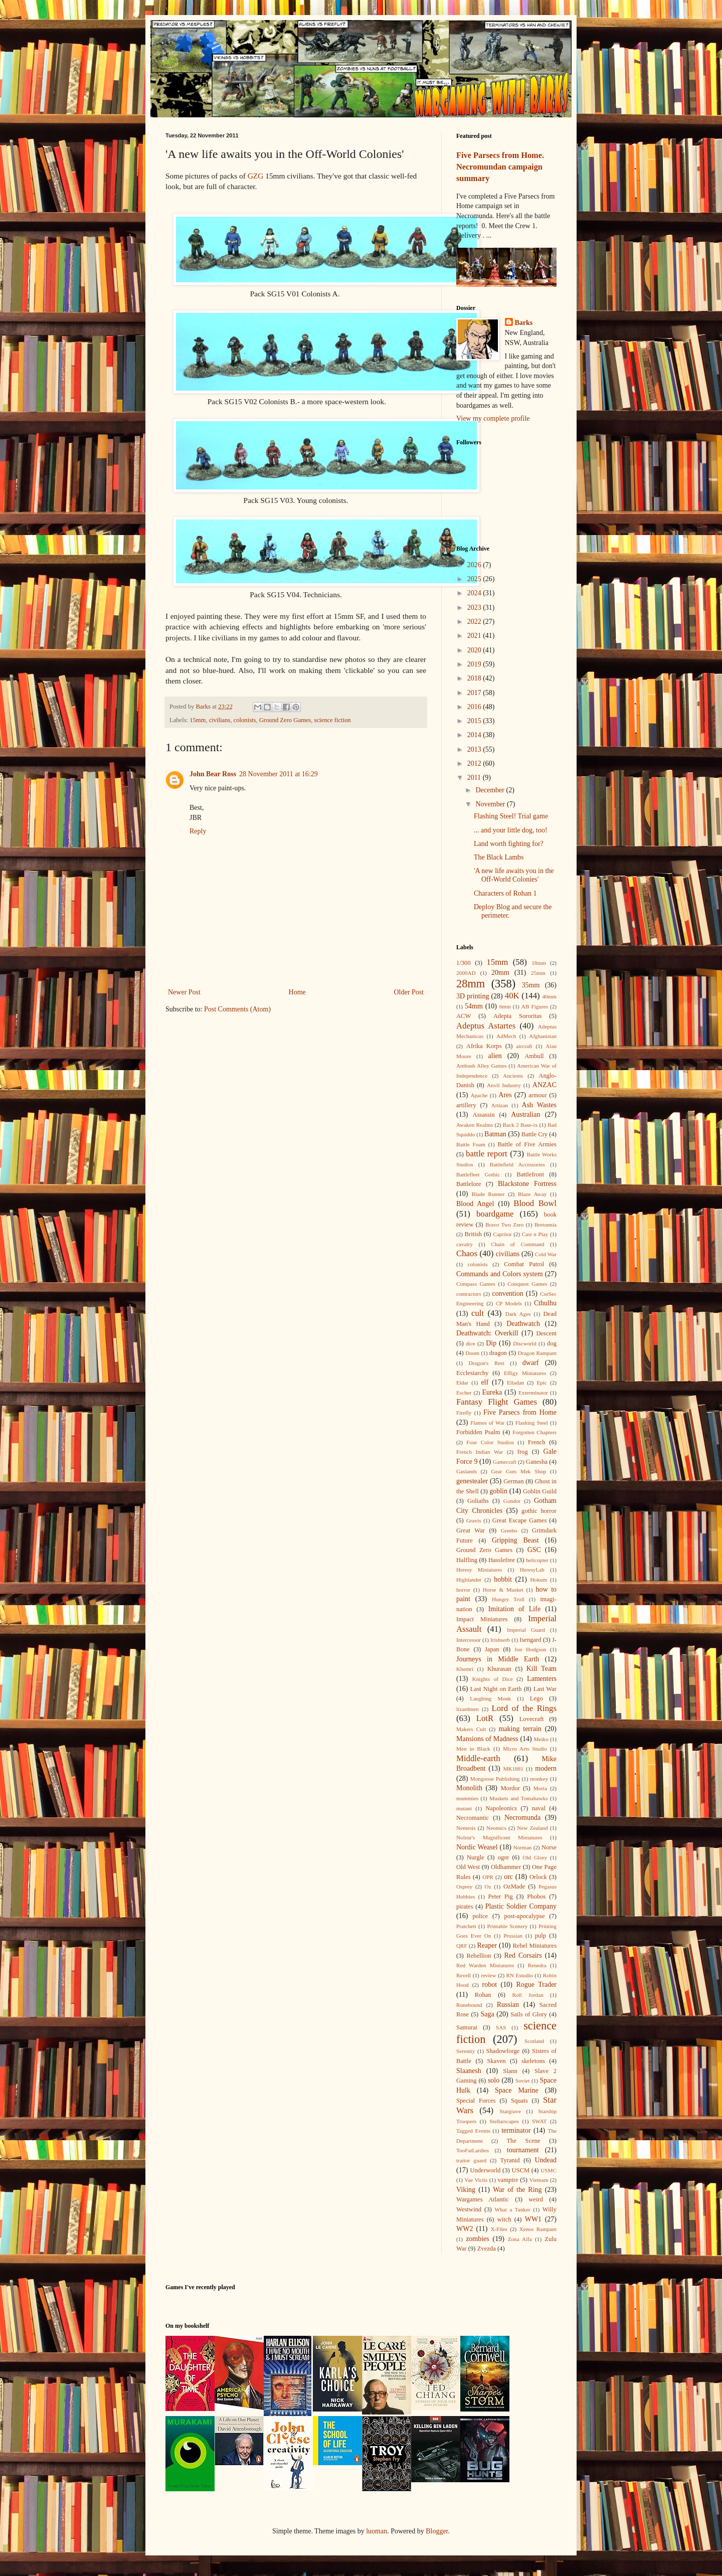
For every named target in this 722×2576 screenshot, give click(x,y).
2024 (475, 593)
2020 (475, 650)
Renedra (537, 1965)
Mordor (509, 1788)
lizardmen (467, 1709)
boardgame (495, 1214)
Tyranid (510, 2160)
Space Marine (516, 2090)
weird (535, 2199)
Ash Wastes (539, 1105)
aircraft (524, 1046)
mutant (464, 1808)
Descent (546, 1333)
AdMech (506, 1036)
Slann (510, 2071)
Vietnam (539, 2180)
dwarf (530, 1362)
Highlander (468, 1580)
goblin (498, 1491)
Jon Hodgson (530, 1649)
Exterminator (533, 1393)
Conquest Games (527, 1284)
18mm (538, 963)
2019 (475, 664)
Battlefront (530, 1174)
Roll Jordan (527, 1995)
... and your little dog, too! (511, 830)
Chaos (466, 1253)
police (480, 1916)
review (488, 1975)
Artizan (499, 1105)
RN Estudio (519, 1975)
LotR (485, 1718)
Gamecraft (504, 1462)
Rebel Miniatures (534, 1945)
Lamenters (542, 1678)
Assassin (484, 1114)
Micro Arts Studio (525, 1749)
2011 (475, 777)
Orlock (538, 1876)
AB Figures (534, 1006)
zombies (477, 2239)
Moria (540, 1788)
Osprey (464, 1886)
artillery (466, 1105)
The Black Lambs (499, 857)
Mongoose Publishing (495, 1779)
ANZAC (544, 1085)
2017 (475, 693)
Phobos (536, 1896)
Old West (468, 1866)
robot (489, 1984)
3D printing (472, 996)
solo (493, 2080)
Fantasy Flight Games (496, 1402)
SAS (501, 2027)
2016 (475, 707)
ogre (503, 1857)
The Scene (523, 2140)
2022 (475, 621)
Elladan (515, 1383)
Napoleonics (501, 1808)
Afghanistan (543, 1036)
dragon (498, 1352)
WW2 (464, 2228)
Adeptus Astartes (485, 1026)
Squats (519, 2100)
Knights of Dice (492, 1679)
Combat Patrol (524, 1264)
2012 (475, 763)
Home (297, 992)
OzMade (514, 1886)
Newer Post (184, 992)
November (491, 804)
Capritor (502, 1234)
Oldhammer (506, 1866)
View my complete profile (493, 418)
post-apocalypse (524, 1916)
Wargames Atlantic (482, 2199)
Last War (545, 1688)
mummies (467, 1798)
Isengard (530, 1639)
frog (522, 1451)
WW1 (533, 2219)
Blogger (437, 2531)
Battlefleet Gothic (478, 1174)
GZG (256, 175)
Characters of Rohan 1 (505, 893)
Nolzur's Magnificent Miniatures (499, 1837)
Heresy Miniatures (479, 1570)
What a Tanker (512, 2209)
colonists (245, 720)
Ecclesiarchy (472, 1373)
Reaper (487, 1945)
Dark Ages (518, 1314)
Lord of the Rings (524, 1708)
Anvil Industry (504, 1085)
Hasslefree (501, 1560)
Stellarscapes (503, 2121)
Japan (492, 1649)
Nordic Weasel (477, 1847)
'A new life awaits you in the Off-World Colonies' (514, 875)
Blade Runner (488, 1194)
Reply (198, 831)
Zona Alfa (520, 2239)
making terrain (519, 1729)
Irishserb (500, 1640)
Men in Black (473, 1749)
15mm (198, 720)
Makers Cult (471, 1729)
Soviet (522, 2081)
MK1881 (513, 1769)
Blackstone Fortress (527, 1183)
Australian (525, 1114)
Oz (488, 1886)
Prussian (512, 1936)
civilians (220, 720)
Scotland (534, 2041)
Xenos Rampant (538, 2229)
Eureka (492, 1392)
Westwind (468, 2209)
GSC (534, 1550)
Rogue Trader (536, 1984)
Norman (522, 1847)
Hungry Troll (508, 1599)
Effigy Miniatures (525, 1373)
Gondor (511, 1501)
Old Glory (534, 1857)
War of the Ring (517, 2189)
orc (508, 1876)
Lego (536, 1698)
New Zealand (532, 1828)
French (537, 1442)
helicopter (537, 1560)
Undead (545, 2160)
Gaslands (466, 1471)
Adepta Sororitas (517, 1015)
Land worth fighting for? (509, 843)
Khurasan (499, 1668)
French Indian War (479, 1452)
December (490, 790)
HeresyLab (532, 1570)
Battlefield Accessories (517, 1164)
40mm (549, 996)
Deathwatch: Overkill (487, 1333)
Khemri (464, 1669)
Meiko (541, 1739)
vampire (507, 2179)
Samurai (466, 2027)
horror (463, 1590)
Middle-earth (478, 1758)
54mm (474, 1006)
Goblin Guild (540, 1491)
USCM (520, 2170)
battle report (486, 1153)
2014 (475, 735)
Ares (504, 1095)
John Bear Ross (213, 774)
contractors (468, 1294)
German (513, 1481)
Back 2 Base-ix (520, 1125)
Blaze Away (532, 1194)
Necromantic (472, 1817)
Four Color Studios (490, 1442)
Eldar (462, 1383)
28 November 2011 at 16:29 (278, 774)
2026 (475, 565)
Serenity (465, 2051)
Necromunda (522, 1817)
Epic (541, 1383)
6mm (505, 1006)
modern (546, 1768)
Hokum (539, 1580)
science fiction (332, 720)
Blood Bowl (535, 1203)
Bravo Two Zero (504, 1225)
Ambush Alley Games (481, 1066)
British (473, 1234)
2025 (475, 579)
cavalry (464, 1244)
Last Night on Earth (496, 1688)
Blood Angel (475, 1204)
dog (552, 1343)
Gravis (473, 1520)
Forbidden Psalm (478, 1432)
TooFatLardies (472, 2150)
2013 (475, 749)
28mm (470, 983)
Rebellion (478, 1955)
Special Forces (476, 2100)
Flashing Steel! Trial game (511, 816)
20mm (500, 972)
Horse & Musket (503, 1590)
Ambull (534, 1056)
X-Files (498, 2229)
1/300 (463, 962)
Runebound (469, 2005)
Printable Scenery (507, 1926)
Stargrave (510, 2111)
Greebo (509, 1530)
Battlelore (468, 1183)
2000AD (466, 973)
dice (470, 1343)
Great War (470, 1530)
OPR (487, 1877)
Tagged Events (473, 2131)
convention (507, 1293)
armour (537, 1095)
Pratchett (466, 1926)
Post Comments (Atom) (237, 1009)
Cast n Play (535, 1234)
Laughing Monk (490, 1698)
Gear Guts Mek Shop (519, 1471)
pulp (540, 1935)
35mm (531, 985)
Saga (487, 2014)
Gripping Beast (515, 1540)
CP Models (509, 1303)
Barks (524, 322)
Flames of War (487, 1423)
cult (477, 1313)
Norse (549, 1847)
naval (539, 1808)
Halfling (466, 1560)
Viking (465, 2189)
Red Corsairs (523, 1955)
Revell (463, 1975)
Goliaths (478, 1500)
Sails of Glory (528, 2014)
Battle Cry (534, 1134)
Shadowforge (503, 2050)
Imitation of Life (514, 1609)
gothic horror (539, 1510)
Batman (495, 1134)
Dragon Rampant (537, 1353)
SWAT (539, 2121)
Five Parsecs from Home (520, 1412)
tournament (523, 2150)
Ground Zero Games (285, 720)
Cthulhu (545, 1303)
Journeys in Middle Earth (497, 1659)
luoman (376, 2531)
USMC (548, 2170)
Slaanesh (468, 2071)
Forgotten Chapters (534, 1432)
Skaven (496, 2061)
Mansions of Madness (487, 1739)
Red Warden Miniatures (485, 1965)
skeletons (533, 2061)
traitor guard (471, 2160)
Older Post (409, 992)
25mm (538, 973)
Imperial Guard (526, 1630)
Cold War (546, 1254)
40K (512, 995)
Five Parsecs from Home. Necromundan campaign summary (500, 166)
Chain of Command (517, 1244)
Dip (491, 1343)
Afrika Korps (484, 1046)
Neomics (496, 1828)
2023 (475, 607)
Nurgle (475, 1857)
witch (504, 2219)
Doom (472, 1353)
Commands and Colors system (499, 1274)
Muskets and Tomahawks (518, 1798)
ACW (463, 1015)
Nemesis (466, 1828)
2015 (475, 721)
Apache (478, 1095)
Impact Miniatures (482, 1619)
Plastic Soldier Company (521, 1906)
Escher (463, 1393)
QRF (461, 1946)
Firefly (463, 1413)
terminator (515, 2130)
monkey (539, 1779)
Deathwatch (523, 1323)
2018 (475, 678)
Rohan (483, 1994)
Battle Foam (470, 1144)
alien (495, 1056)
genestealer (472, 1481)
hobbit (503, 1579)
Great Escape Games (519, 1520)
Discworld (524, 1343)
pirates (464, 1906)
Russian (508, 2004)
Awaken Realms (474, 1125)
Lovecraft (531, 1719)
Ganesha (537, 1461)
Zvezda (486, 2248)
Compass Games (475, 1284)
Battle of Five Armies (527, 1144)
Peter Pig (500, 1896)
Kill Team (541, 1668)
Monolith (469, 1788)
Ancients (513, 1076)
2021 (475, 635)
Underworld (485, 2170)
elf (484, 1382)
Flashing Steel (531, 1423)
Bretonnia (545, 1225)
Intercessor (468, 1640)
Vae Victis (475, 2180)
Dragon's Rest (486, 1363)
